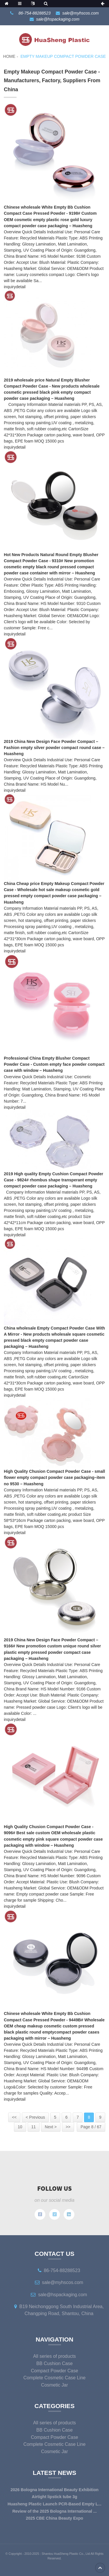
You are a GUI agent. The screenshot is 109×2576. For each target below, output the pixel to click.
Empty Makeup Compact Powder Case (63, 56)
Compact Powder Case (54, 2370)
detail (20, 286)
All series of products (54, 2356)
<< (14, 2117)
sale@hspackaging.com (57, 19)
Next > (51, 2126)
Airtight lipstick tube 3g (54, 2496)
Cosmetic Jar (54, 2384)
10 (20, 2126)
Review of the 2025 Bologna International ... (54, 2511)
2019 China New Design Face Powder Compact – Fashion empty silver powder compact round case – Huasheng (54, 747)
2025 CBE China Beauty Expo (54, 2518)
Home (9, 56)
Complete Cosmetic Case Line (55, 2377)
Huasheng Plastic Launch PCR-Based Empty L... (54, 2504)
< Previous (35, 2117)
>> (68, 2126)
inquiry (10, 286)
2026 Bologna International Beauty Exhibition (54, 2489)
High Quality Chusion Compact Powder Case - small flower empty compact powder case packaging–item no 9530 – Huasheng (54, 1477)
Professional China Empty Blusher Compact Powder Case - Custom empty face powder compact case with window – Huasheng (54, 1064)
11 (33, 2126)
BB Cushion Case (54, 2363)
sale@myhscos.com (80, 13)
